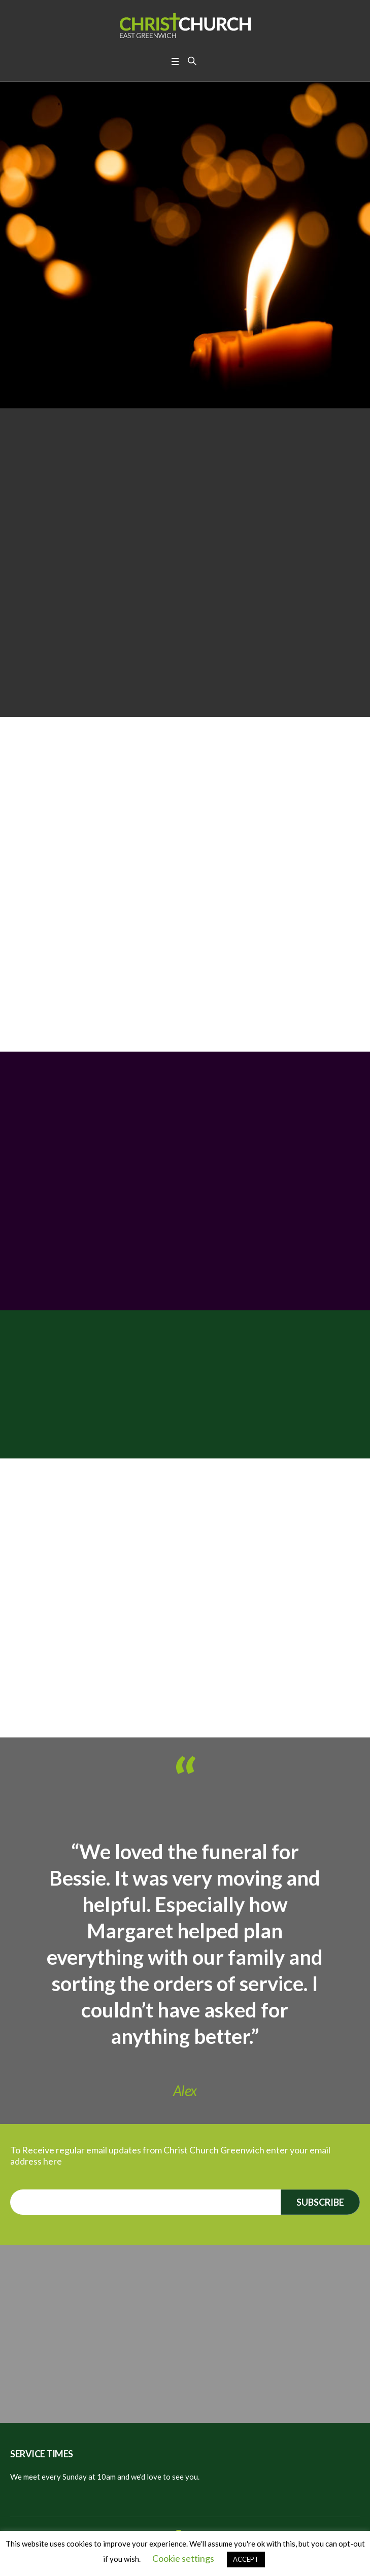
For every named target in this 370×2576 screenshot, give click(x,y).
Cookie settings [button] (183, 2558)
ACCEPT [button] (246, 2559)
